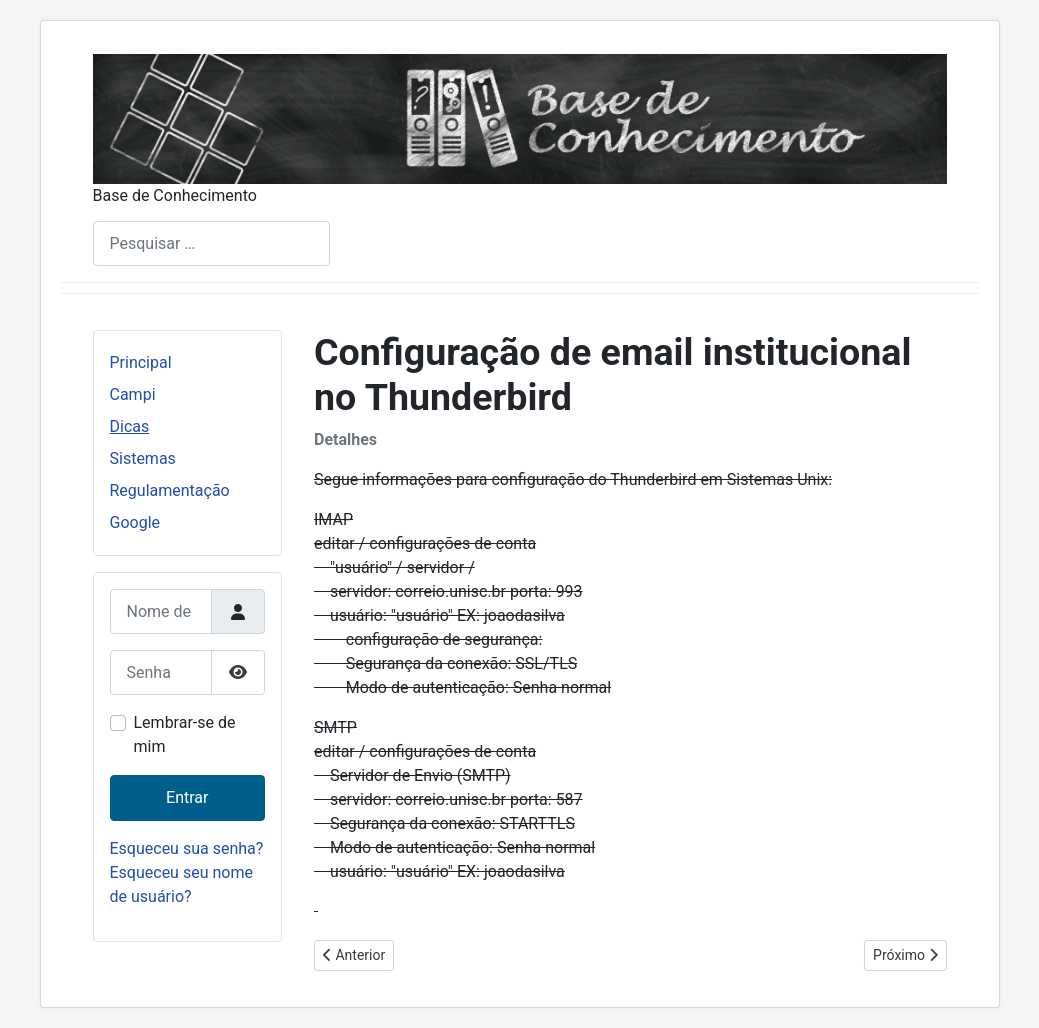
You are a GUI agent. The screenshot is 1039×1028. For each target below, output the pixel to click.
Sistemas (143, 458)
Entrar (187, 797)
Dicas (130, 426)
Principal (141, 362)
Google (135, 522)
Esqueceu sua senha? (187, 848)
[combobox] (211, 243)
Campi (133, 394)
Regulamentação (170, 490)
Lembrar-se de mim (185, 734)
